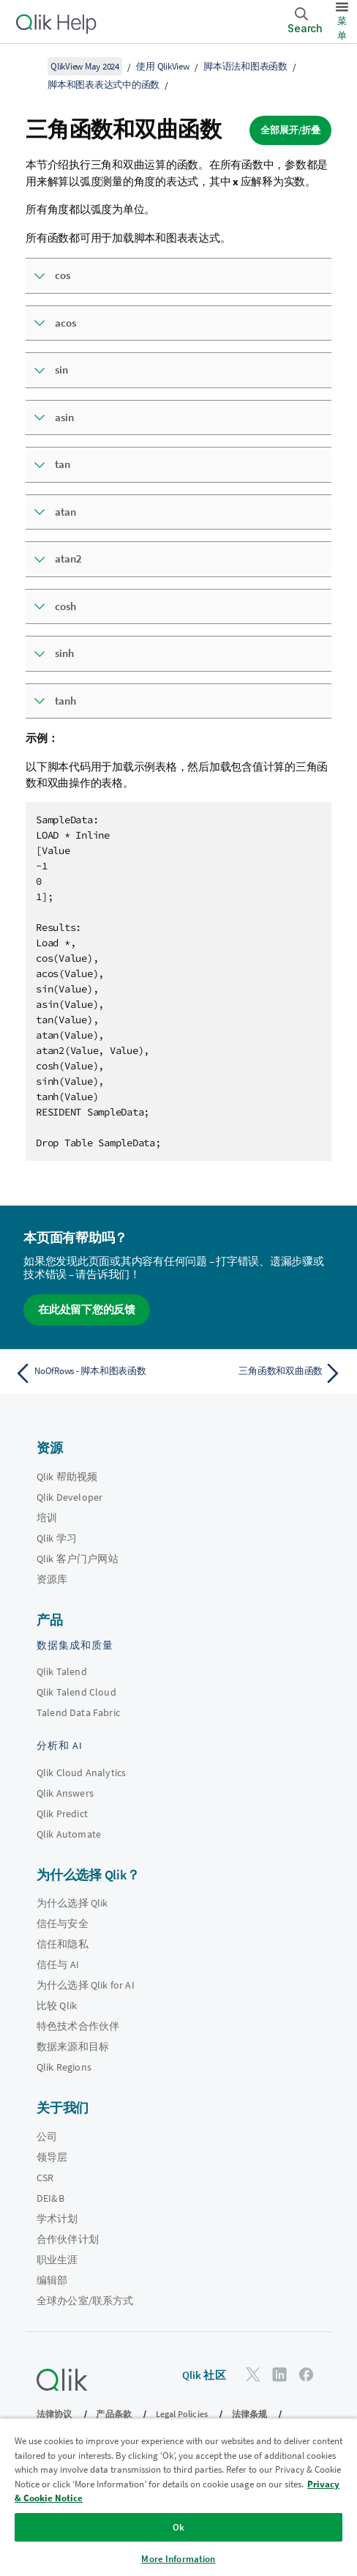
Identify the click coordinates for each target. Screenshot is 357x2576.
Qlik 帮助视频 (67, 1476)
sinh (64, 653)
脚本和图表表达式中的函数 (103, 84)
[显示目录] (29, 66)
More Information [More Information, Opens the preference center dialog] (178, 2559)
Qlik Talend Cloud (76, 1692)
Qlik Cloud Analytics (81, 1772)
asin (64, 417)
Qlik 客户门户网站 (78, 1558)
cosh (65, 606)
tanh (65, 701)
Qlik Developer (69, 1497)
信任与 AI (58, 1964)
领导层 (52, 2157)
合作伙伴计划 (68, 2239)
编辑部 (52, 2280)
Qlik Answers (65, 1793)
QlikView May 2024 (84, 66)
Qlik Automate (69, 1834)
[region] (178, 2497)
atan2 (68, 558)
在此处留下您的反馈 (86, 1309)
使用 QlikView (162, 66)
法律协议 (54, 2413)
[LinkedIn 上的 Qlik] (279, 2374)
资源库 (52, 1579)
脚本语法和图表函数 (245, 66)
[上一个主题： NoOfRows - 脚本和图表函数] (93, 1373)
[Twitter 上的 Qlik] (253, 2374)
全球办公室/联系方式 (85, 2300)
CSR (45, 2177)
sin (61, 369)
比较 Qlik (57, 2005)
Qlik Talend (62, 1671)
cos (62, 275)
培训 (47, 1517)
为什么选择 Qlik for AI (86, 1985)
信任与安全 (63, 1923)
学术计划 (57, 2218)
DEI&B (50, 2198)
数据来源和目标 (73, 2046)
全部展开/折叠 (290, 130)
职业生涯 (57, 2259)
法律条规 (250, 2413)
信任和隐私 (63, 1943)
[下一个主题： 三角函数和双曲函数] (264, 1373)
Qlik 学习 (57, 1538)
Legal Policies (182, 2413)
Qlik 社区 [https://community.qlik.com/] (204, 2375)
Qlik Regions (64, 2067)
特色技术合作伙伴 (78, 2026)
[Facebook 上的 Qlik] (306, 2374)
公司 (47, 2136)
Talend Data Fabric (78, 1712)
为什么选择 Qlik (72, 1902)
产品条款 (114, 2413)
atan (65, 512)
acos (65, 323)
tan (62, 464)
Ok (178, 2527)
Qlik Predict (62, 1813)
